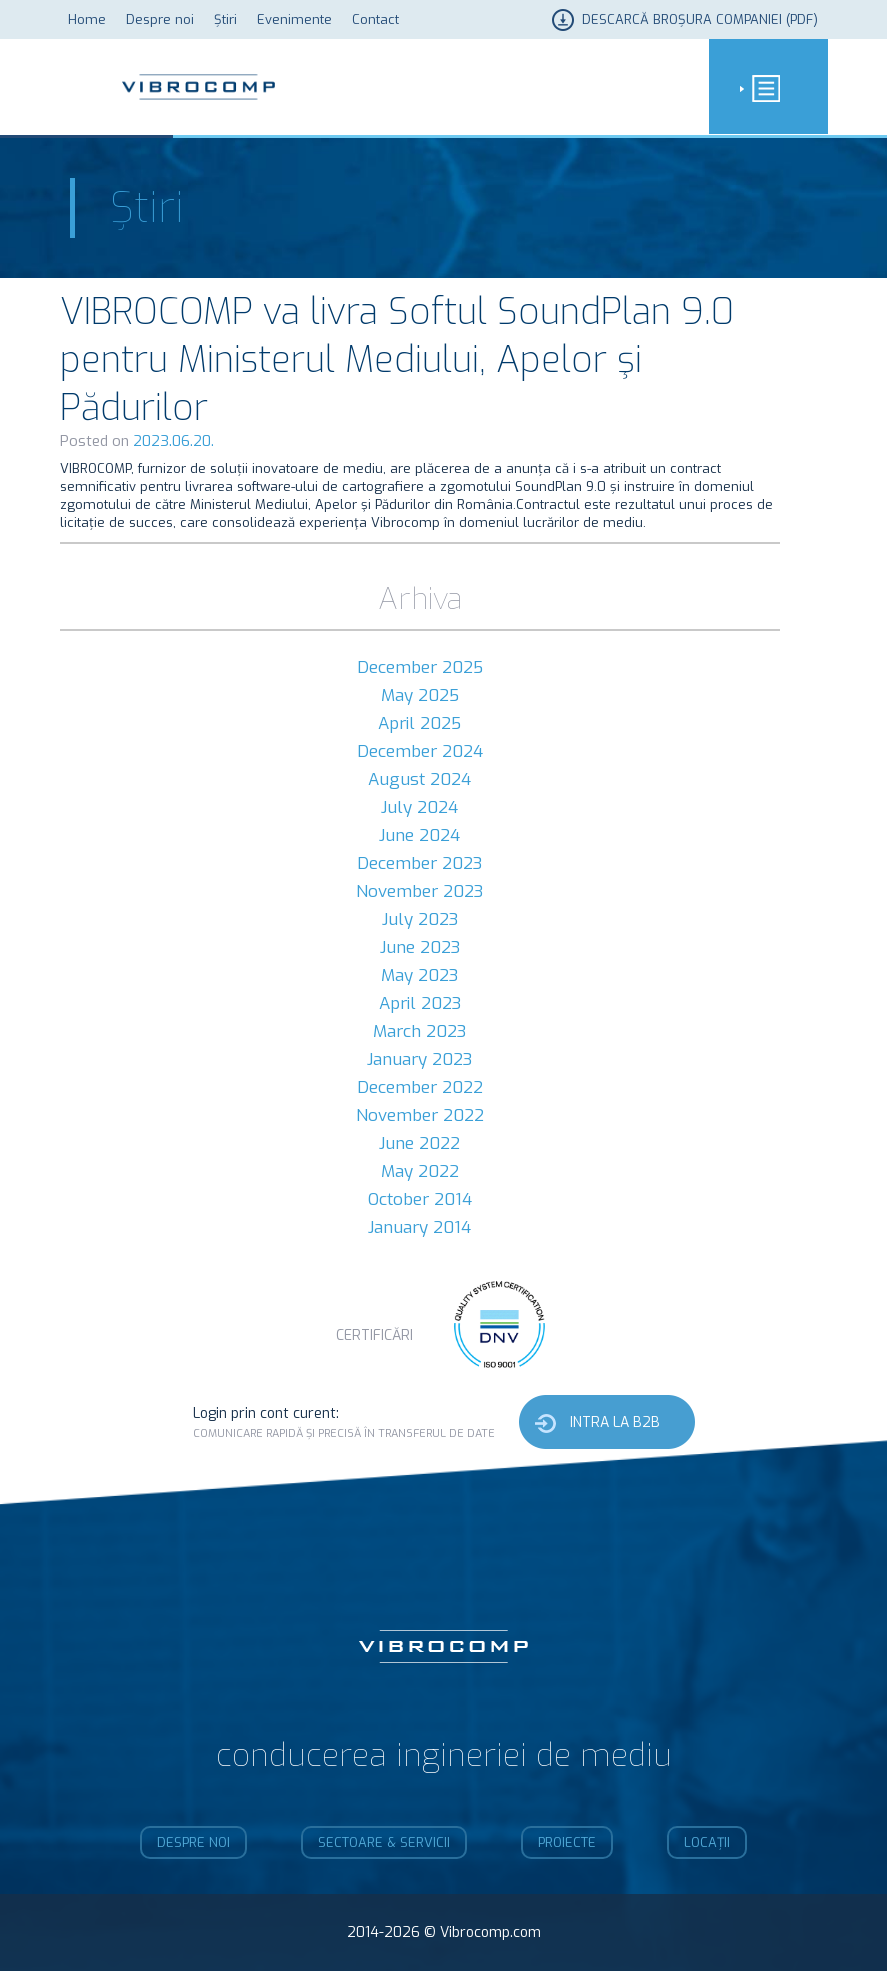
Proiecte (567, 1842)
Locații (707, 1842)
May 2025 (420, 695)
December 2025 (420, 667)
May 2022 (420, 1171)
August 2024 (419, 779)
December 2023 (419, 863)
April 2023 (420, 1003)
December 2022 (420, 1087)
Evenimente (294, 19)
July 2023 (420, 919)
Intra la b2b (615, 1422)
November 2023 (419, 891)
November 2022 (420, 1115)
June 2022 (419, 1143)
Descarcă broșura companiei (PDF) (700, 19)
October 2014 (420, 1199)
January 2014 (419, 1227)
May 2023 (419, 975)
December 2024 (420, 751)
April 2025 (419, 723)
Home (87, 19)
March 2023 (419, 1031)
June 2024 (419, 835)
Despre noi (160, 19)
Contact (375, 19)
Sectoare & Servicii (384, 1842)
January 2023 (419, 1059)
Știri (225, 19)
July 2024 (419, 807)
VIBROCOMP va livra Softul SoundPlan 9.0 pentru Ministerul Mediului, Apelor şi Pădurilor (397, 360)
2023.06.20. (173, 441)
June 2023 (420, 947)
